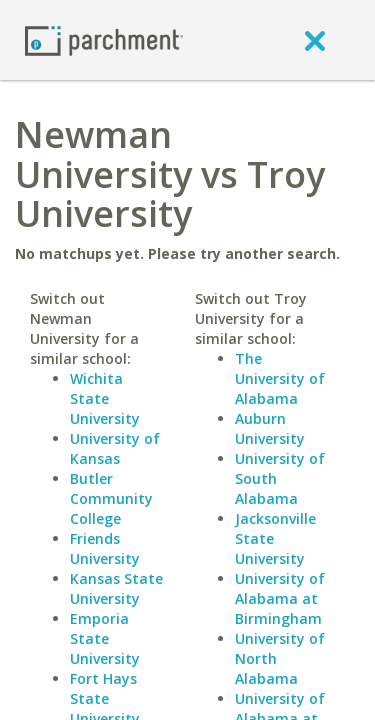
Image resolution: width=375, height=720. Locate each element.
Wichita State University (105, 398)
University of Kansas (115, 448)
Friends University (105, 548)
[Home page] (104, 39)
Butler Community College (111, 498)
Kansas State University (116, 588)
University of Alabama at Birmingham (280, 598)
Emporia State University (105, 638)
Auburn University (270, 428)
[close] (315, 40)
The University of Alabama (280, 378)
